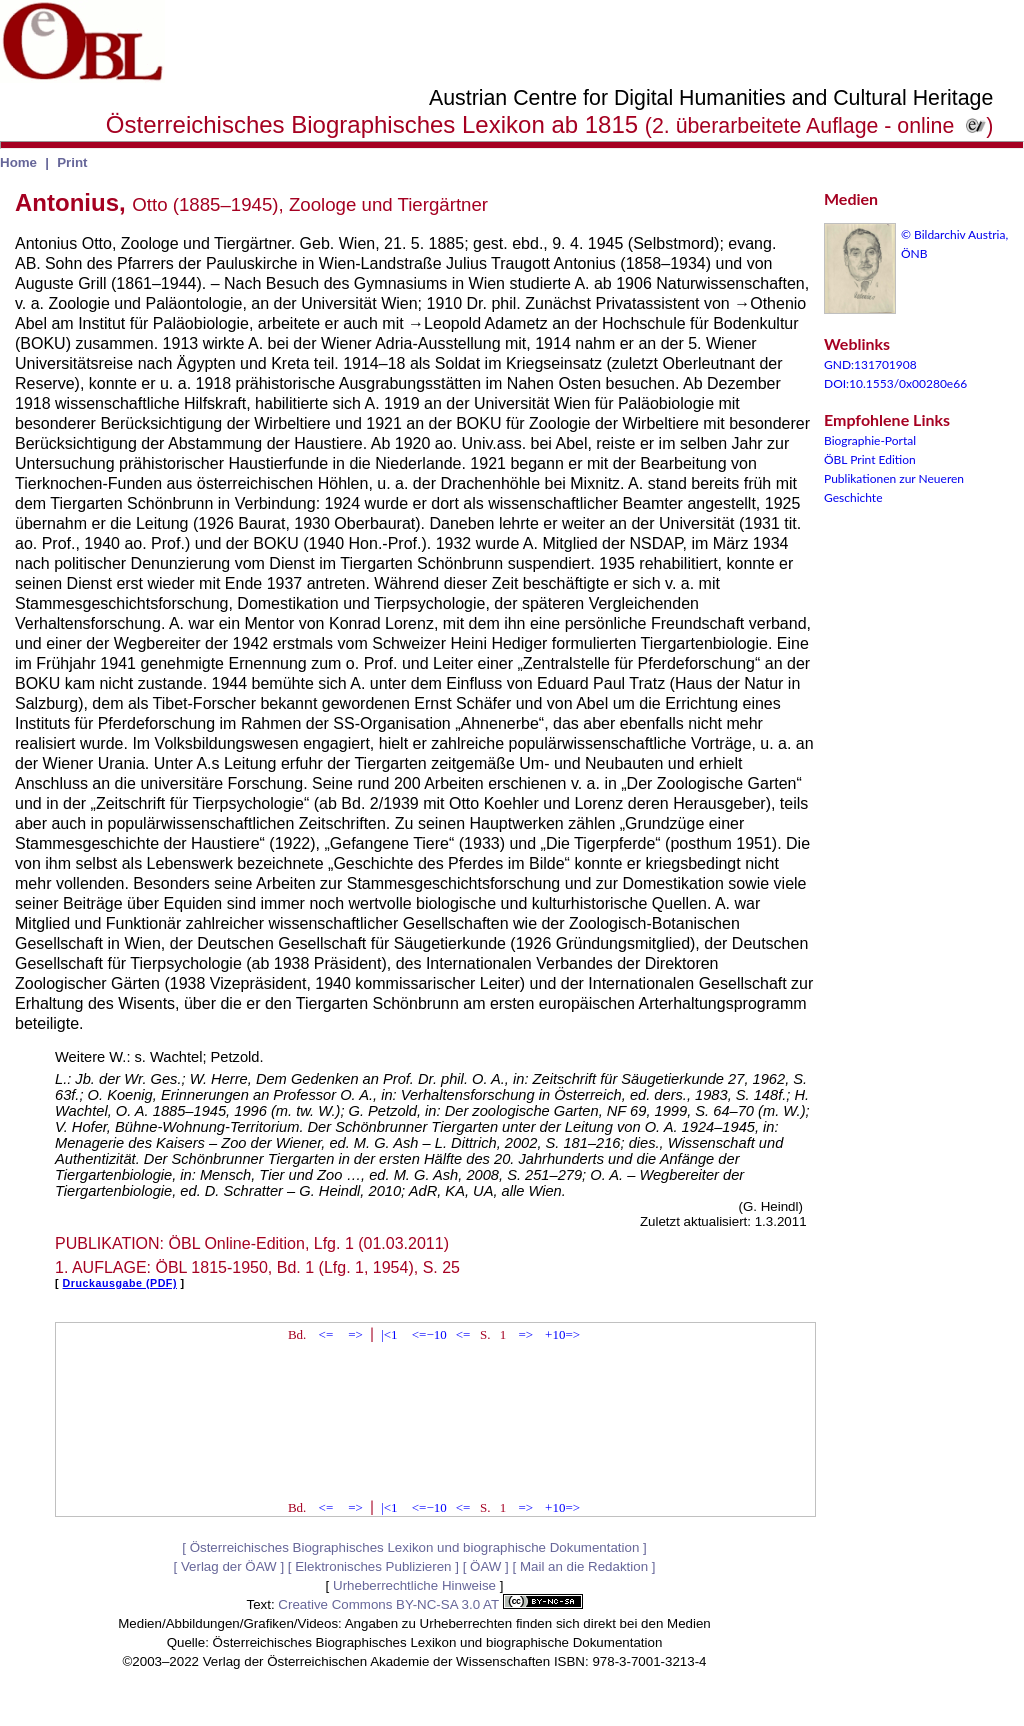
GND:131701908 (870, 364)
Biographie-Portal (870, 440)
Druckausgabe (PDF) (120, 1283)
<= (326, 1334)
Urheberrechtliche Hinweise (414, 1585)
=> (355, 1334)
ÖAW (485, 1566)
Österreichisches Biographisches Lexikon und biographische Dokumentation (415, 1547)
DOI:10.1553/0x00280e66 (895, 383)
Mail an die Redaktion (584, 1566)
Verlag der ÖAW (229, 1566)
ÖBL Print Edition (870, 459)
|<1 (389, 1334)
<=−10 (429, 1334)
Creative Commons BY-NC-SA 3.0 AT (430, 1604)
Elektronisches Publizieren (373, 1566)
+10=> (562, 1334)
